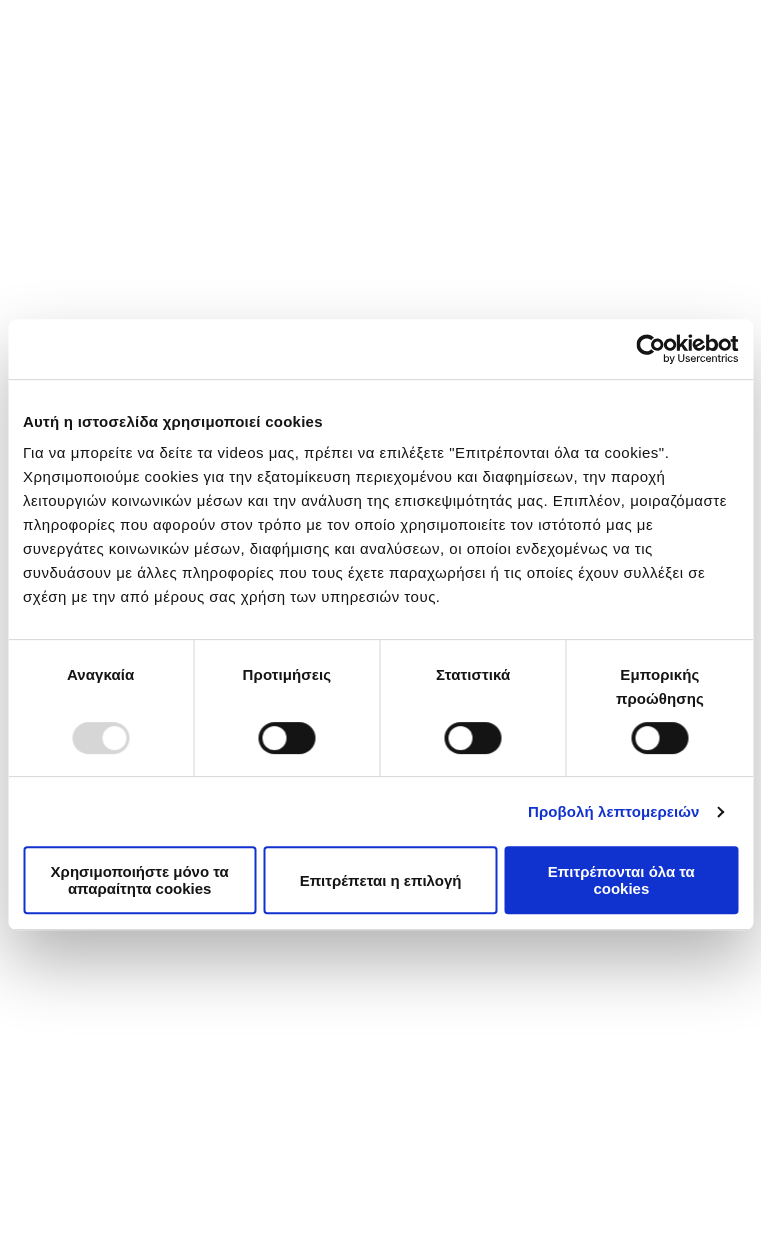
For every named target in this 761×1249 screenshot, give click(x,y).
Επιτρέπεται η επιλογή (381, 880)
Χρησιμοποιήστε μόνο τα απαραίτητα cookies (140, 880)
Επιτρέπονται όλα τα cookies (621, 880)
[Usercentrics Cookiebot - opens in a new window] (650, 349)
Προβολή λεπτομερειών (614, 811)
